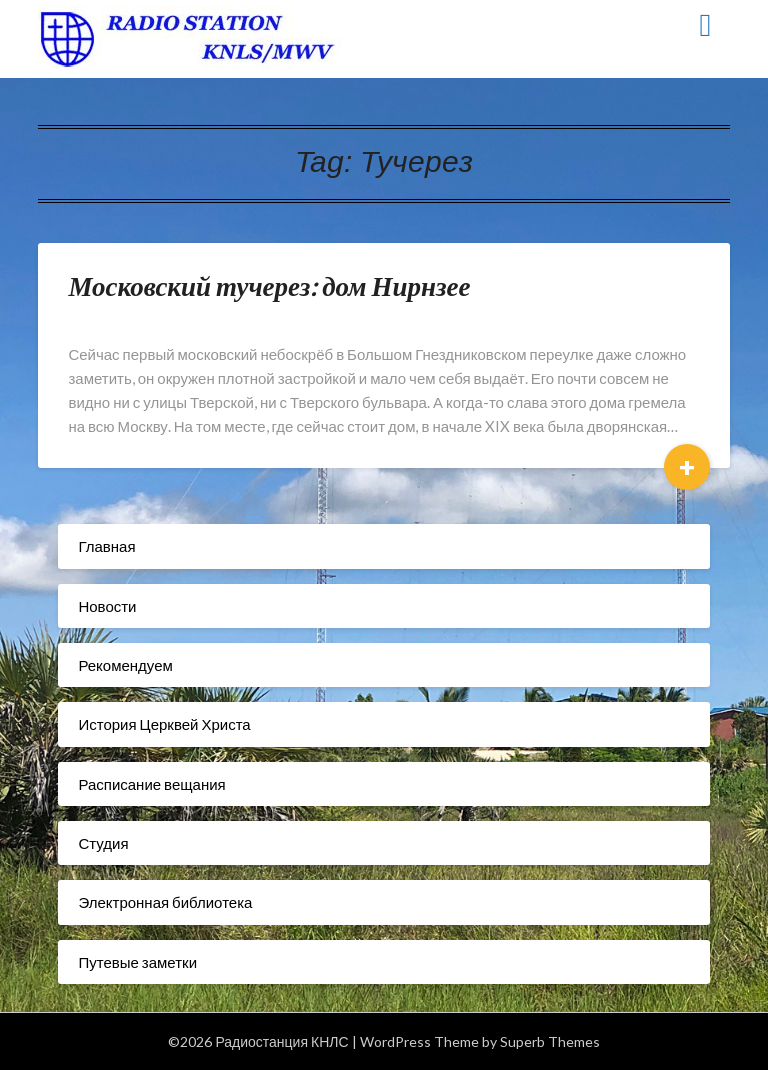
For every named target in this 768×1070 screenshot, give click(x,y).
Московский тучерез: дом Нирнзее (269, 285)
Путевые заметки (137, 962)
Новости (107, 606)
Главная (106, 546)
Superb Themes (550, 1041)
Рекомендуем (125, 665)
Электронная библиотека (165, 902)
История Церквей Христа (164, 724)
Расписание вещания (151, 784)
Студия (103, 843)
